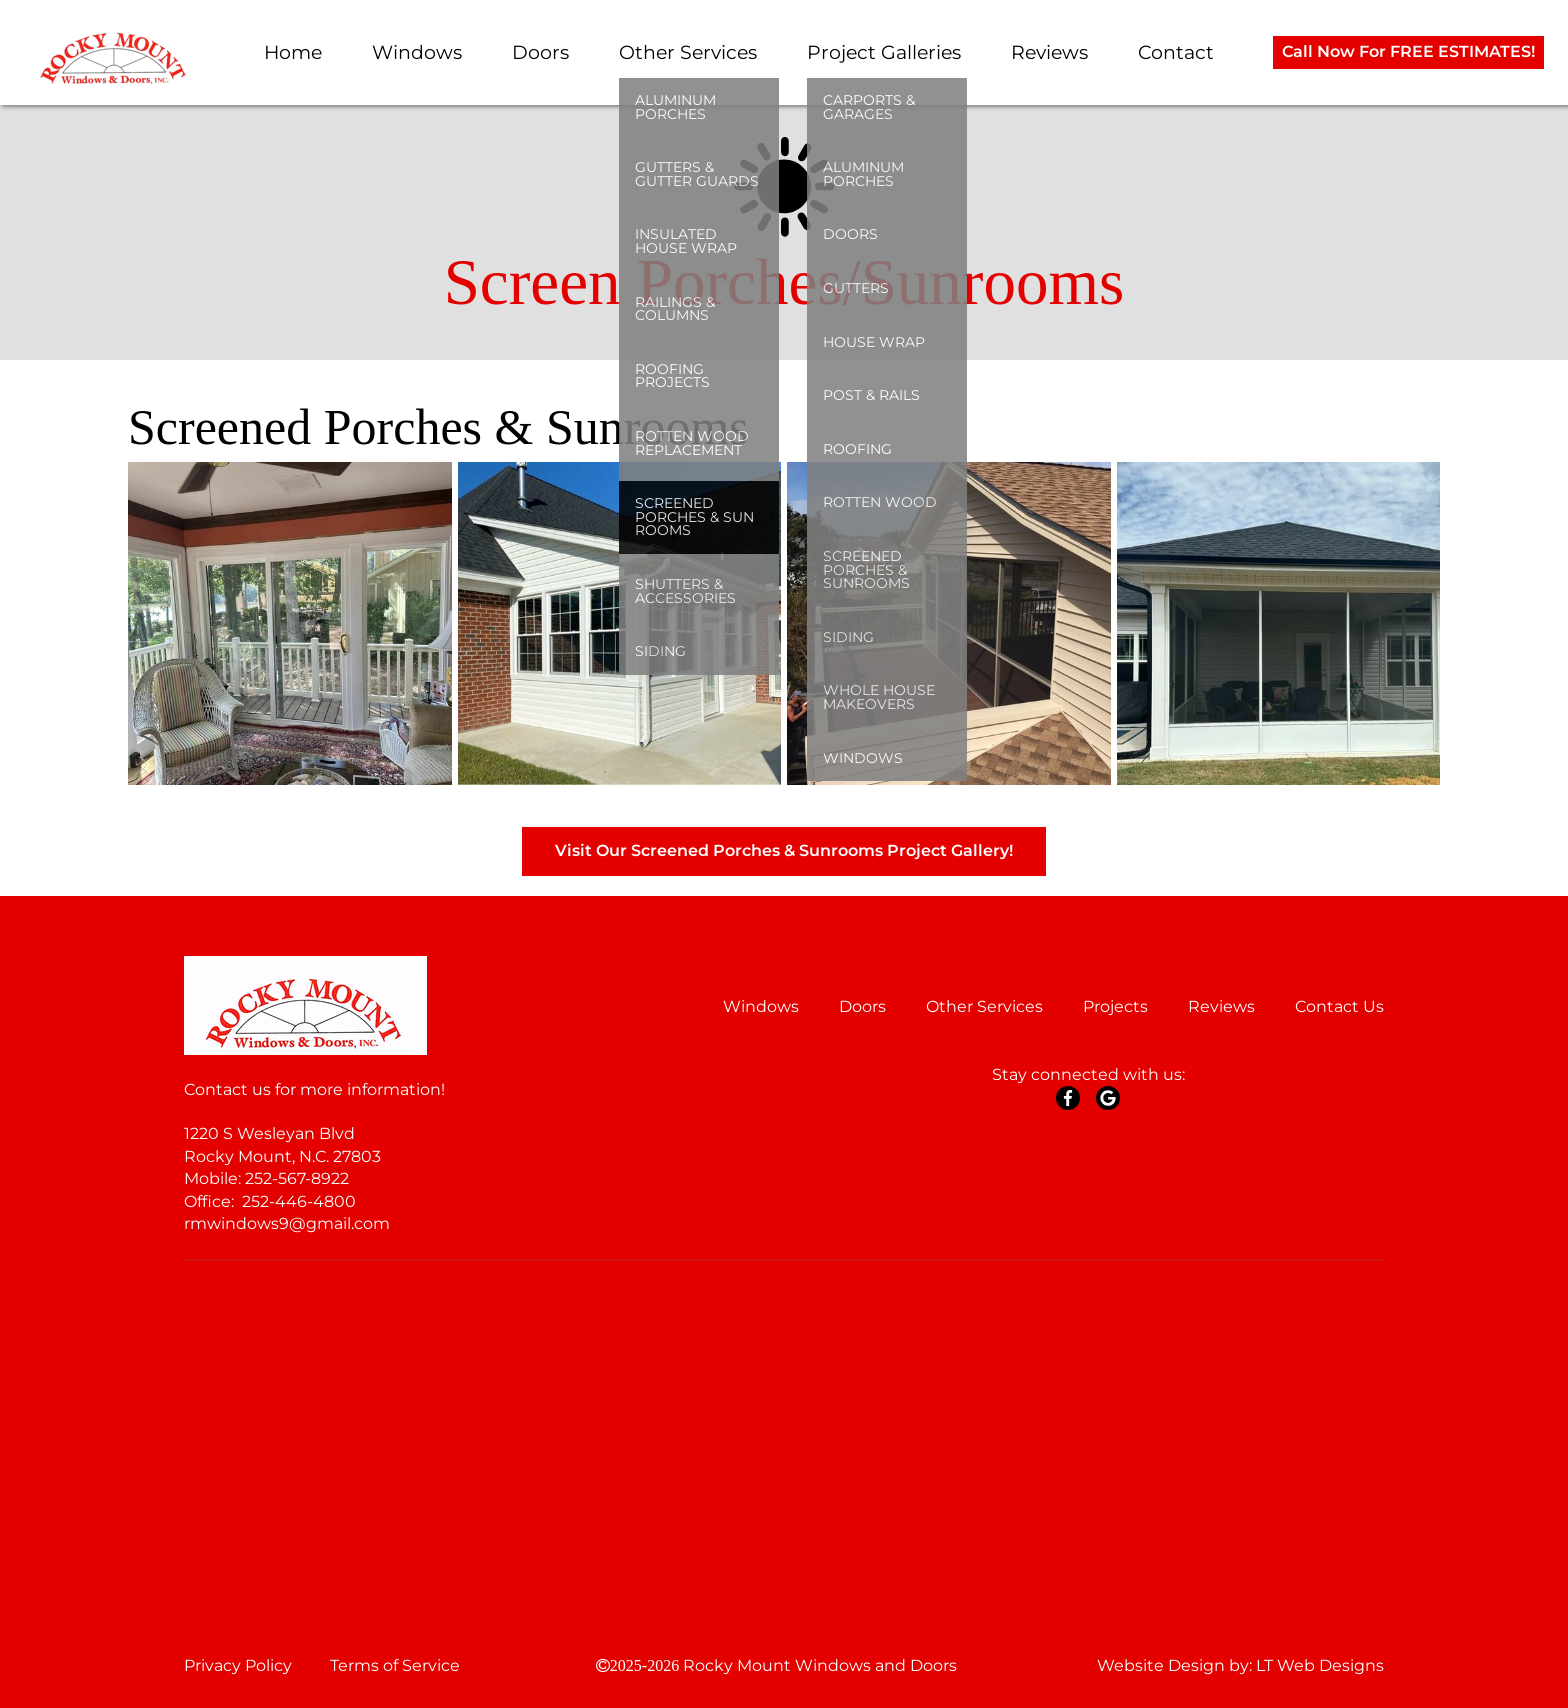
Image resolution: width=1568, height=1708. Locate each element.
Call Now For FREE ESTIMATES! (1408, 51)
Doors (540, 52)
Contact (1176, 52)
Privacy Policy (238, 1665)
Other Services (688, 52)
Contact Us (1339, 1006)
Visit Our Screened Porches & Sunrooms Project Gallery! (784, 850)
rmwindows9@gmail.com (287, 1223)
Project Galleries (884, 52)
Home (293, 52)
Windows (417, 52)
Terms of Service (395, 1665)
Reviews (1049, 52)
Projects (1115, 1006)
